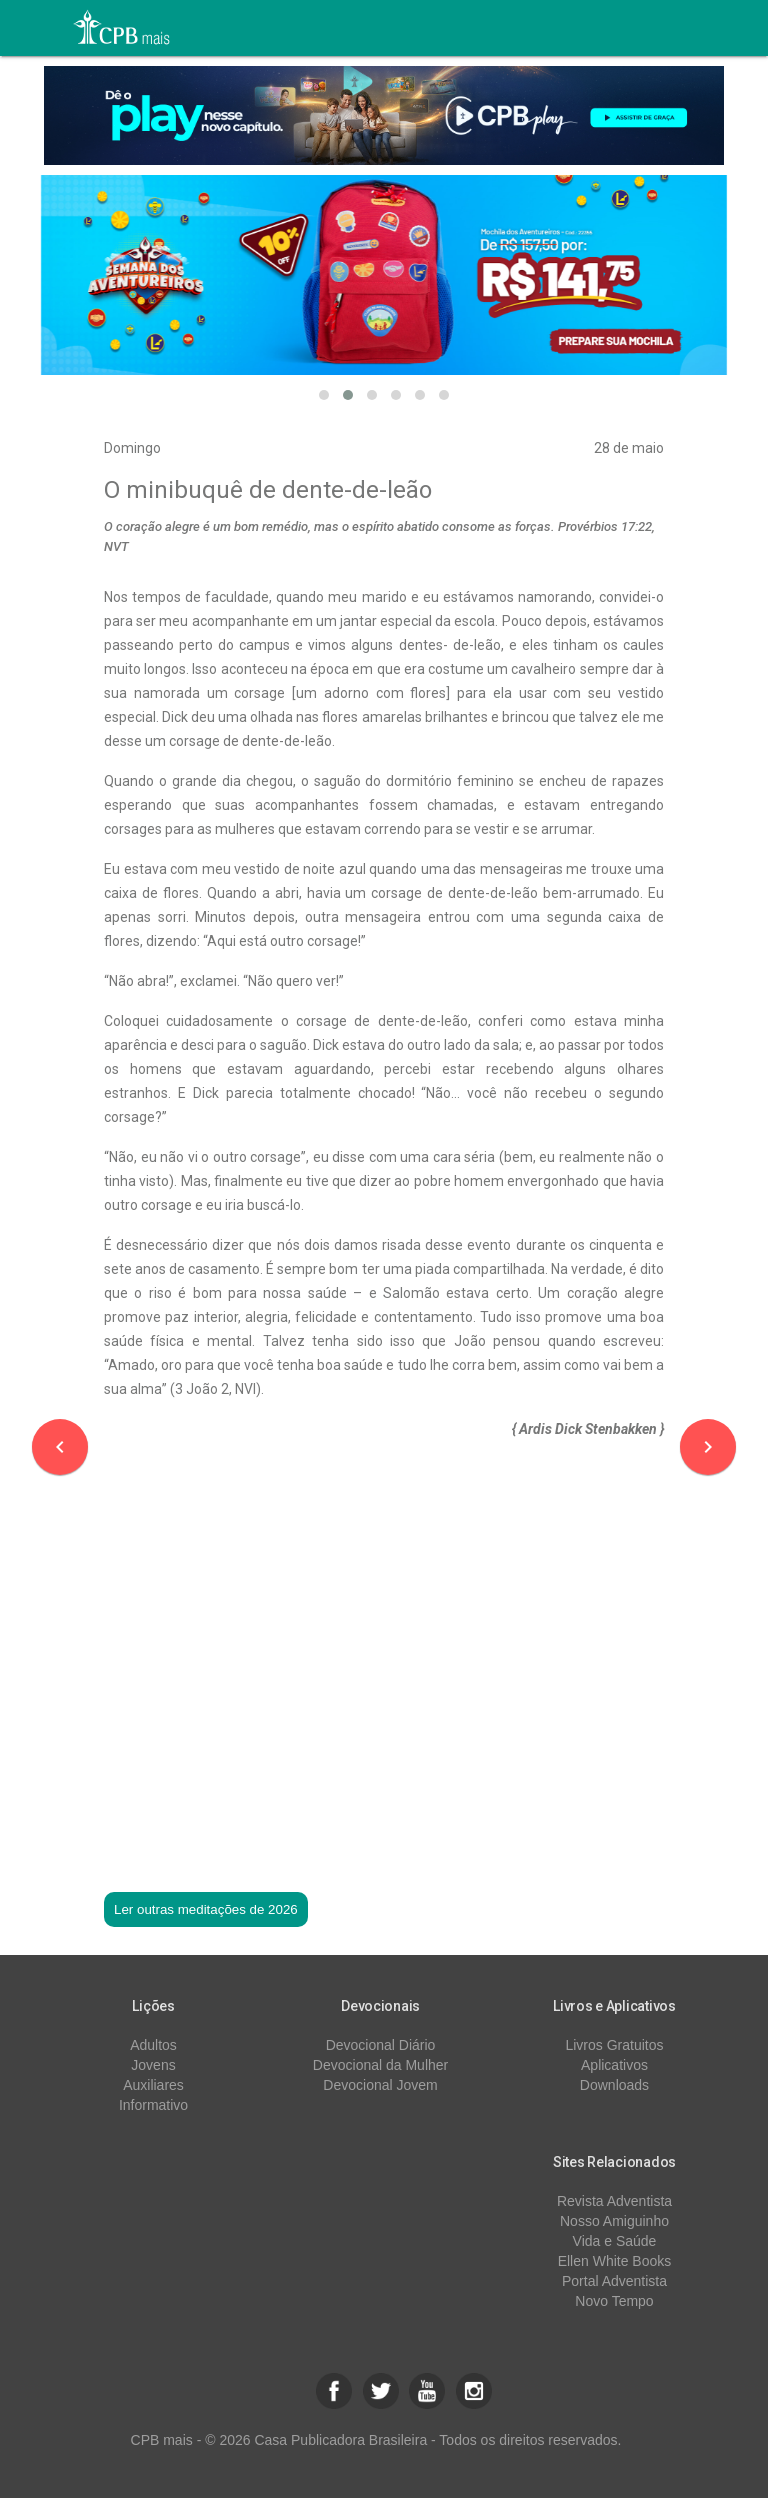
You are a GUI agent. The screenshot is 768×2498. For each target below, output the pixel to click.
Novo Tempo (614, 2301)
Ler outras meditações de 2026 (206, 1909)
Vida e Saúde (615, 2241)
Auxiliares (153, 2085)
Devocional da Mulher (380, 2065)
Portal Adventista (614, 2281)
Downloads (614, 2085)
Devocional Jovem (380, 2085)
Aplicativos (614, 2065)
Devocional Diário (381, 2045)
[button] (324, 395)
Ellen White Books (615, 2261)
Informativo (153, 2105)
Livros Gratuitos (614, 2045)
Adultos (153, 2045)
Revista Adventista (614, 2201)
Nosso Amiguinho (614, 2221)
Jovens (153, 2065)
